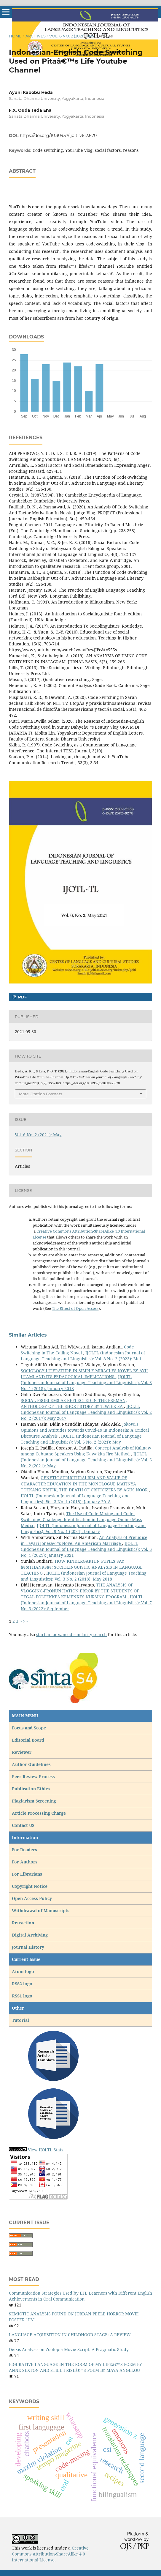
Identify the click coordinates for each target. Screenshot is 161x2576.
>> (25, 1621)
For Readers (24, 1849)
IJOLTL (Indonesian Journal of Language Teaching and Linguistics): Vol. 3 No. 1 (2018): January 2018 (86, 1382)
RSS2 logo (23, 1983)
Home (15, 36)
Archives (35, 36)
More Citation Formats (40, 1093)
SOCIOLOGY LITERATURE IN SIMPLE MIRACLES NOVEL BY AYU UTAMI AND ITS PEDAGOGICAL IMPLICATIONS (84, 1373)
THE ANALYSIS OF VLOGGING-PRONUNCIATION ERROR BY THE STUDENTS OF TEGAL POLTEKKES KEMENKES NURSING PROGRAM (80, 1591)
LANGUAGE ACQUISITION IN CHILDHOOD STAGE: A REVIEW (70, 2334)
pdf (22, 997)
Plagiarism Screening (34, 1801)
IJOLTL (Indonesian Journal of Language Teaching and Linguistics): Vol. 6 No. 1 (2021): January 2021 (86, 1549)
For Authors (24, 1862)
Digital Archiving (30, 1935)
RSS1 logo (23, 1996)
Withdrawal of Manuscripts (40, 1910)
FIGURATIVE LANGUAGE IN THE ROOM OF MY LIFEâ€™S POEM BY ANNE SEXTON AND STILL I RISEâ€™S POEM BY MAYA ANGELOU (75, 2367)
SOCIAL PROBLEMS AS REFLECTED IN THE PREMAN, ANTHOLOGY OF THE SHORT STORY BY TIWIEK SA (74, 1403)
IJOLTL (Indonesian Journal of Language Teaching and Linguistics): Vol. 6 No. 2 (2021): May (81, 1439)
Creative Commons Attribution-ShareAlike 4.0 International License (50, 2554)
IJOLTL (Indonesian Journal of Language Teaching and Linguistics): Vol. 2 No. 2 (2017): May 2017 (86, 1412)
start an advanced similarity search (71, 1634)
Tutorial (21, 2020)
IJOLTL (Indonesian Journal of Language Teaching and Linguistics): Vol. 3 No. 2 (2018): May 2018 (83, 1576)
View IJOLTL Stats (45, 2150)
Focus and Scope (29, 1728)
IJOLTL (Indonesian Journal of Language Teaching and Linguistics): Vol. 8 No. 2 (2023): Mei (83, 1356)
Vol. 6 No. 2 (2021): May (72, 36)
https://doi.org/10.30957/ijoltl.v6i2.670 (58, 135)
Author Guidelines (31, 1764)
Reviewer (21, 1752)
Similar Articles (28, 1335)
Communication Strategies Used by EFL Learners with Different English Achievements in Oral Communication (80, 2296)
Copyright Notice (29, 1886)
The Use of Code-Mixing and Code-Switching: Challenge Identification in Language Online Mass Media (81, 1519)
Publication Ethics (31, 1789)
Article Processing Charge (39, 1813)
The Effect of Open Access (75, 1308)
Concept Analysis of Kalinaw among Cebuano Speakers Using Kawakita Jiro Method (86, 1451)
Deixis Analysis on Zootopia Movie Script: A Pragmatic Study (69, 2349)
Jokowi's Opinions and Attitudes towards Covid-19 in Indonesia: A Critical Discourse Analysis (85, 1430)
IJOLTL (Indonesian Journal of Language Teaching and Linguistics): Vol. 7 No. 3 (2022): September (86, 1602)
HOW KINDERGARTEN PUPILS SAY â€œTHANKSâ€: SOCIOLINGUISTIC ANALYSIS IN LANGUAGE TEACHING (82, 1567)
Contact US (23, 1825)
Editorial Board (28, 1740)
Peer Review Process (33, 1776)
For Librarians (27, 1874)
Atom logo (23, 1971)
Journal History (28, 1947)
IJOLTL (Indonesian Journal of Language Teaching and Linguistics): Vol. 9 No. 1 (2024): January (83, 1528)
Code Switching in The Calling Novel (77, 1350)
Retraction (23, 1923)
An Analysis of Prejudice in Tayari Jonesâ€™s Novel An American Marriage (84, 1540)
